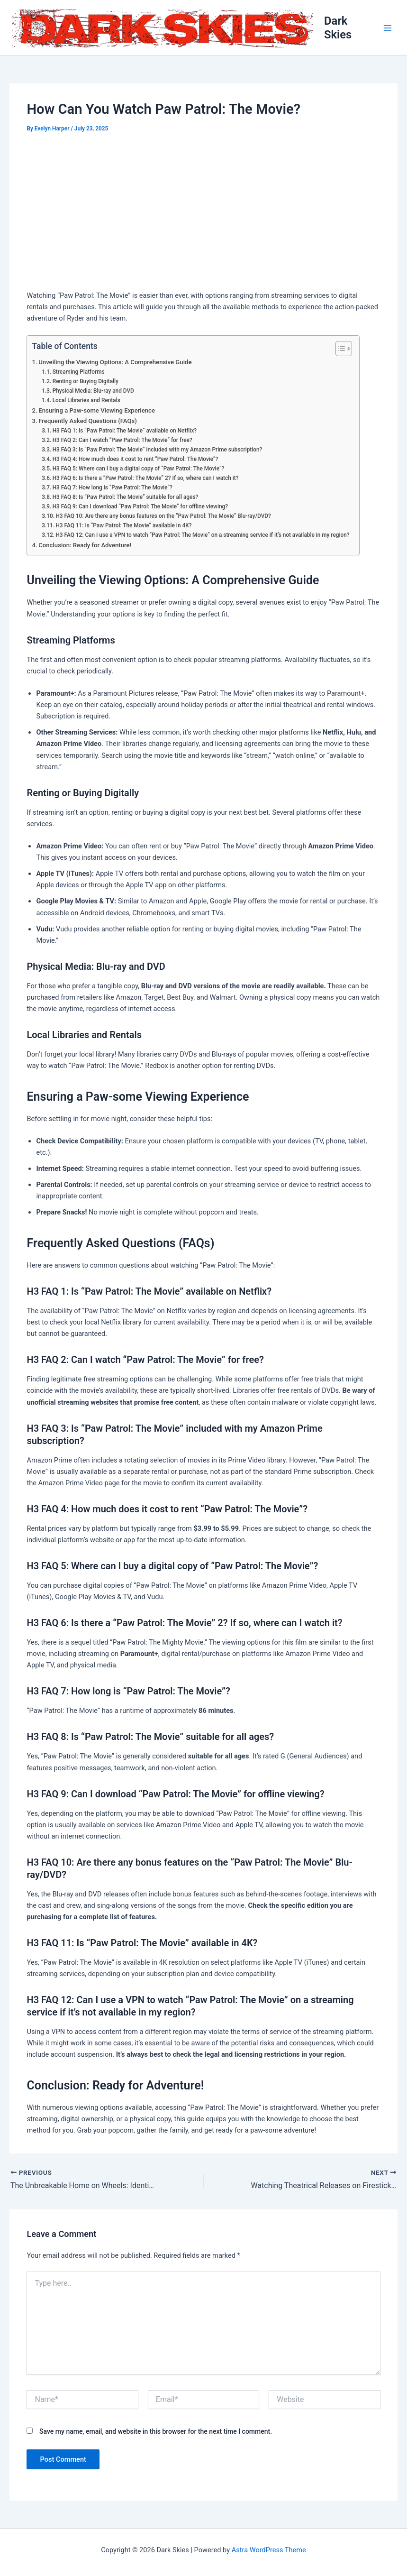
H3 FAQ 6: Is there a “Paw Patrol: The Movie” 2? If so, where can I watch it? (146, 478)
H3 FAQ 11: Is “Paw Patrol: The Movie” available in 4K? (123, 525)
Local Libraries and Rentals (86, 400)
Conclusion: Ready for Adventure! (84, 545)
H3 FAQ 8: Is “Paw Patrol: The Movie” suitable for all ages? (126, 497)
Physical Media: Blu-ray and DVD (93, 390)
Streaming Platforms (79, 371)
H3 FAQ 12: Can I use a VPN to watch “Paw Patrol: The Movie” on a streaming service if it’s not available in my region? (202, 535)
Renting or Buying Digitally (85, 381)
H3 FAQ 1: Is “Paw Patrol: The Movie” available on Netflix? (125, 430)
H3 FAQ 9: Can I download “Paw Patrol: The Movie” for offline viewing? (140, 506)
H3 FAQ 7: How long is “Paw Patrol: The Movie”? (112, 487)
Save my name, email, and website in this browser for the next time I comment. (155, 2431)
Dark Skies (338, 27)
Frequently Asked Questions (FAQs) (87, 420)
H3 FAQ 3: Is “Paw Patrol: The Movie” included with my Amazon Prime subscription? (157, 449)
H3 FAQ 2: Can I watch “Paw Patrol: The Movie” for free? (122, 440)
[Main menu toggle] (388, 28)
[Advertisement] (203, 213)
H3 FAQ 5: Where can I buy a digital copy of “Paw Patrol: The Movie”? (139, 468)
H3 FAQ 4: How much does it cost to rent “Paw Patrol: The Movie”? (135, 459)
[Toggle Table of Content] (339, 348)
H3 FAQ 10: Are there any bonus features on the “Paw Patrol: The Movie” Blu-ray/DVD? (163, 516)
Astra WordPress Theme (269, 2550)
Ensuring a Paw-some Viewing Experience (96, 410)
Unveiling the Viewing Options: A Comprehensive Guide (114, 362)
